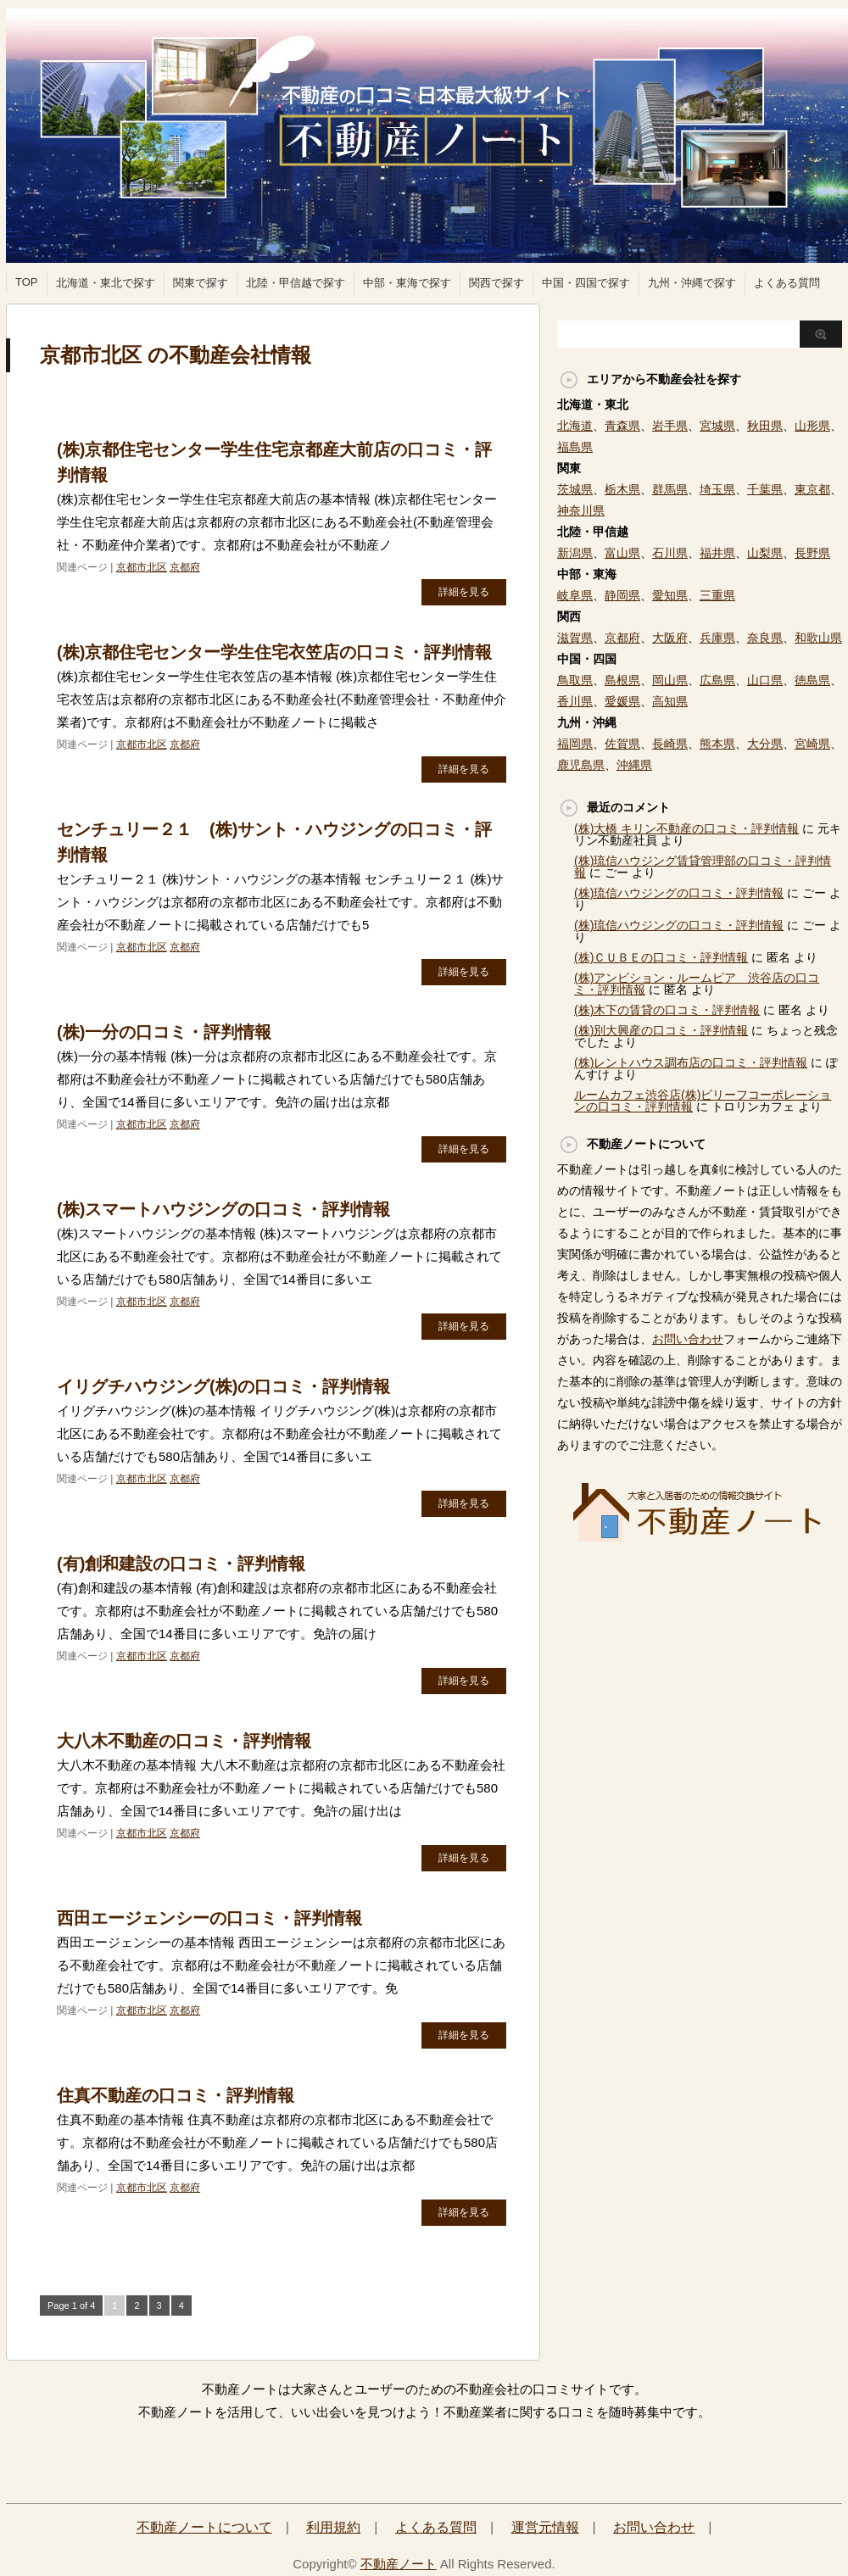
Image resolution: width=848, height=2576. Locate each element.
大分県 (765, 743)
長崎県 (670, 743)
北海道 (575, 425)
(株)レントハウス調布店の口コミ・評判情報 (690, 1062)
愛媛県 (622, 701)
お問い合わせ (687, 1339)
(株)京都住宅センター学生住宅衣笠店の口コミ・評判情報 (274, 652)
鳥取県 (575, 680)
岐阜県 (575, 595)
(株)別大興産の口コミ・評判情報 (661, 1030)
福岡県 (575, 743)
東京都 (812, 489)
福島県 (575, 447)
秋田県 (765, 425)
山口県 (765, 680)
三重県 (717, 595)
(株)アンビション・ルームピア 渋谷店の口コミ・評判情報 (696, 983)
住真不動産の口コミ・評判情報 (175, 2095)
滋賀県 (575, 637)
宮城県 (717, 425)
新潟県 (575, 553)
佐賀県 (622, 743)
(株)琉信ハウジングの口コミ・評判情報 (679, 893)
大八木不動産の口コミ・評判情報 (184, 1740)
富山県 (622, 553)
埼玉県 (717, 489)
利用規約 (333, 2527)
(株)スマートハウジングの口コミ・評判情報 (223, 1209)
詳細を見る (463, 592)
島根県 (622, 680)
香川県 (575, 701)
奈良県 (765, 637)
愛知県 (670, 595)
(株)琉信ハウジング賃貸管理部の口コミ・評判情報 (702, 866)
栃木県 (622, 489)
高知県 (670, 701)
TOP (26, 282)
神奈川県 (581, 510)
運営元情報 (545, 2527)
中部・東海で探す (407, 282)
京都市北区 (141, 567)
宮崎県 (812, 743)
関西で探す (496, 282)
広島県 (717, 680)
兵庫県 (717, 637)
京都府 (185, 567)
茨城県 (575, 489)
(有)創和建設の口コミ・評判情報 (181, 1563)
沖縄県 (634, 765)
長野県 (812, 553)
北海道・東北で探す (105, 282)
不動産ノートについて (204, 2527)
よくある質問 (787, 282)
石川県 (670, 553)
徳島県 (812, 680)
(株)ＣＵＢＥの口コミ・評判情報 (661, 957)
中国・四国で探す (586, 282)
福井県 (717, 553)
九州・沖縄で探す (692, 282)
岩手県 (670, 425)
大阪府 (670, 637)
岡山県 (670, 680)
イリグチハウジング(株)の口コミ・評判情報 (223, 1386)
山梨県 (765, 553)
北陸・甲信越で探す (295, 282)
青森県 (622, 425)
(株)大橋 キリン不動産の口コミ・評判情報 (686, 828)
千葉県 (765, 489)
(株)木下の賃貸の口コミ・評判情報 (667, 1010)
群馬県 (670, 489)
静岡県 (622, 595)
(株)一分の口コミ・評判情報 (164, 1032)
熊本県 (717, 743)
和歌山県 (818, 637)
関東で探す (200, 282)
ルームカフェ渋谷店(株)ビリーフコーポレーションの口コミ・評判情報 (702, 1100)
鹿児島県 (581, 765)
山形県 (812, 425)
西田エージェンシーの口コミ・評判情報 (209, 1918)
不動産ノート (398, 2563)
